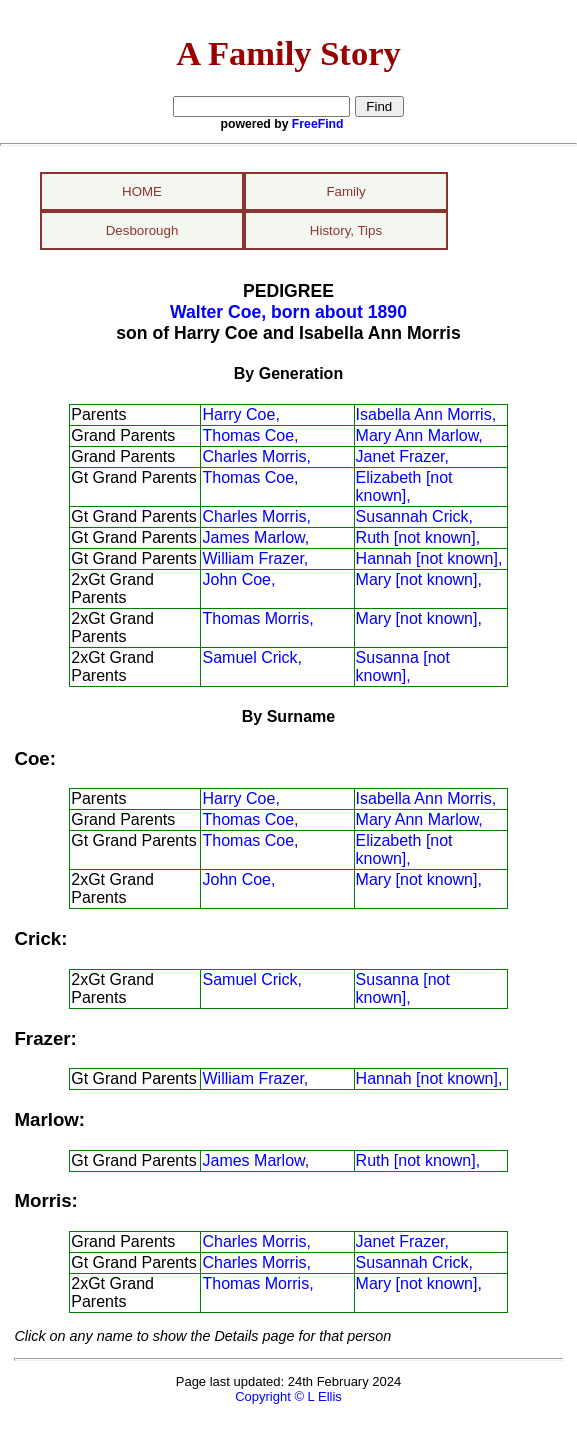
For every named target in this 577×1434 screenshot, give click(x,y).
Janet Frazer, (402, 456)
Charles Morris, (256, 456)
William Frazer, (255, 558)
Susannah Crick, (414, 516)
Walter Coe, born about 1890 (288, 312)
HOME (142, 191)
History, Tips (346, 230)
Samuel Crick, (252, 657)
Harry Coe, (240, 414)
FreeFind (318, 124)
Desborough (142, 230)
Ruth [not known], (418, 537)
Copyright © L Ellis (288, 1396)
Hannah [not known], (429, 558)
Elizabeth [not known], (404, 486)
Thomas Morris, (257, 618)
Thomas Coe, (250, 435)
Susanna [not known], (403, 666)
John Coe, (238, 579)
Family (345, 191)
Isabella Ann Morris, (426, 414)
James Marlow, (255, 537)
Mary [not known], (419, 579)
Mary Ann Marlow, (419, 435)
